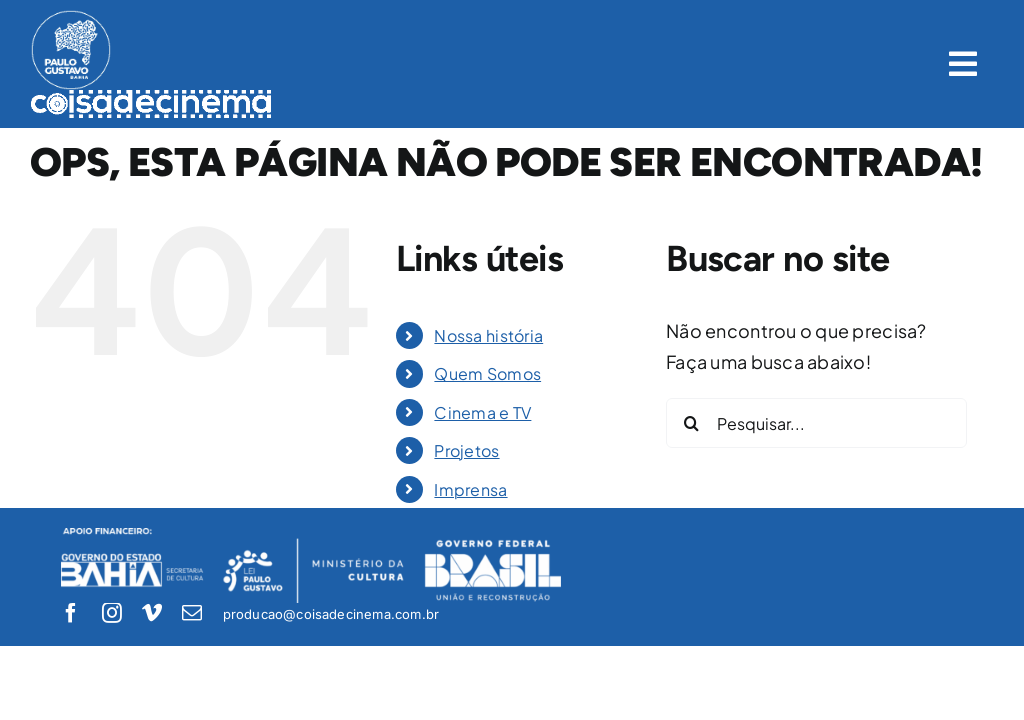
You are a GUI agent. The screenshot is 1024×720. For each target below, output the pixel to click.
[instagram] (112, 613)
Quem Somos (487, 373)
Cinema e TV (482, 412)
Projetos (466, 450)
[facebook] (71, 613)
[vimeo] (152, 613)
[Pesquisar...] (816, 423)
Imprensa (470, 489)
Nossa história (488, 335)
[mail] (192, 613)
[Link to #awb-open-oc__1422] (963, 64)
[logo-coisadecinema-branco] (151, 98)
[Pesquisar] (691, 423)
